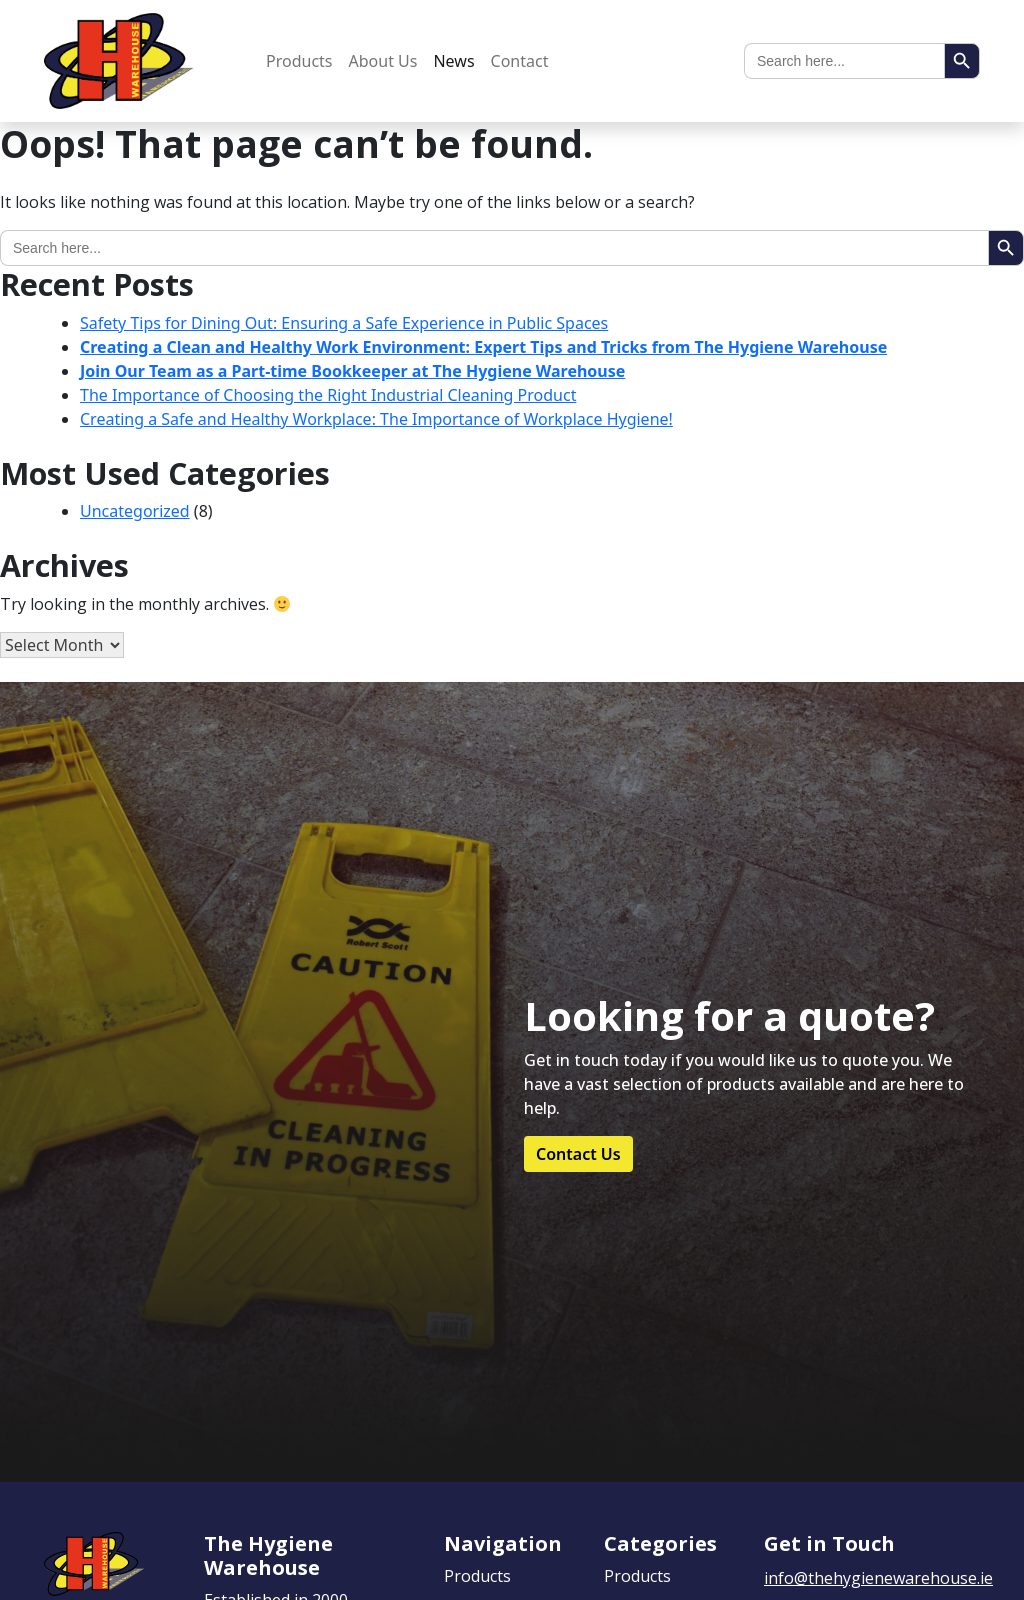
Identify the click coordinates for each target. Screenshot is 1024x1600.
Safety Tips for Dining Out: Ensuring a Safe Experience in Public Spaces (344, 323)
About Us (383, 61)
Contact (520, 61)
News (453, 61)
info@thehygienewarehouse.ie (878, 1578)
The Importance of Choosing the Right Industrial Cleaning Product (328, 395)
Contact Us (578, 1154)
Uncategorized (135, 511)
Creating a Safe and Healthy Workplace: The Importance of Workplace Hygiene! (376, 419)
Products (299, 61)
